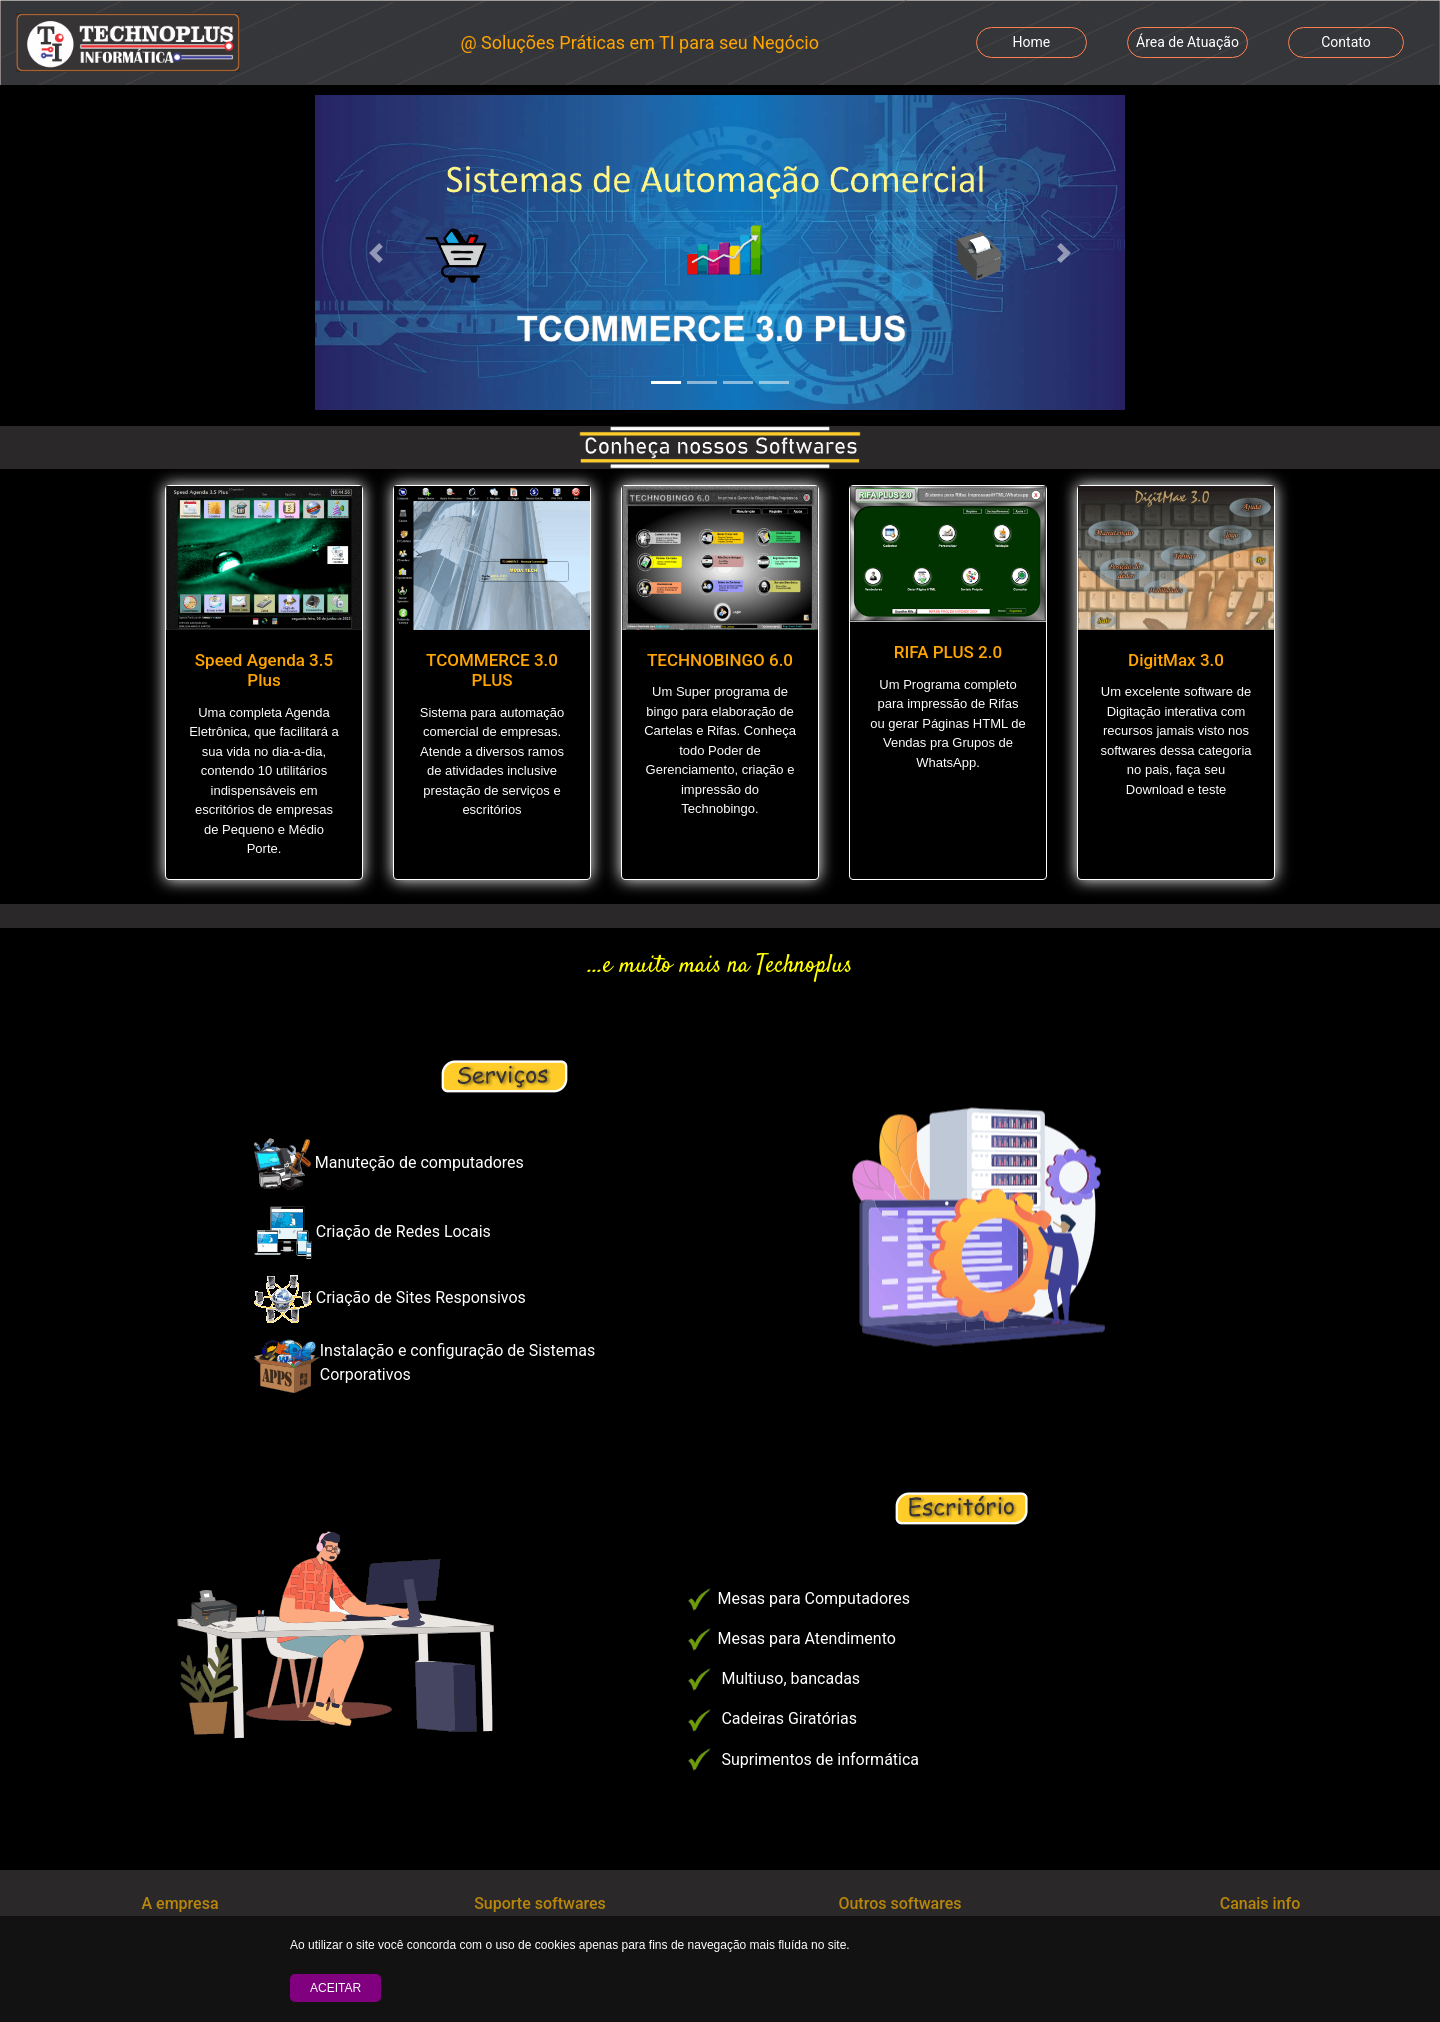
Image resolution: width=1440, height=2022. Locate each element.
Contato (1346, 42)
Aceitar (335, 1988)
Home (1031, 42)
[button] (376, 252)
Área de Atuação (1187, 42)
